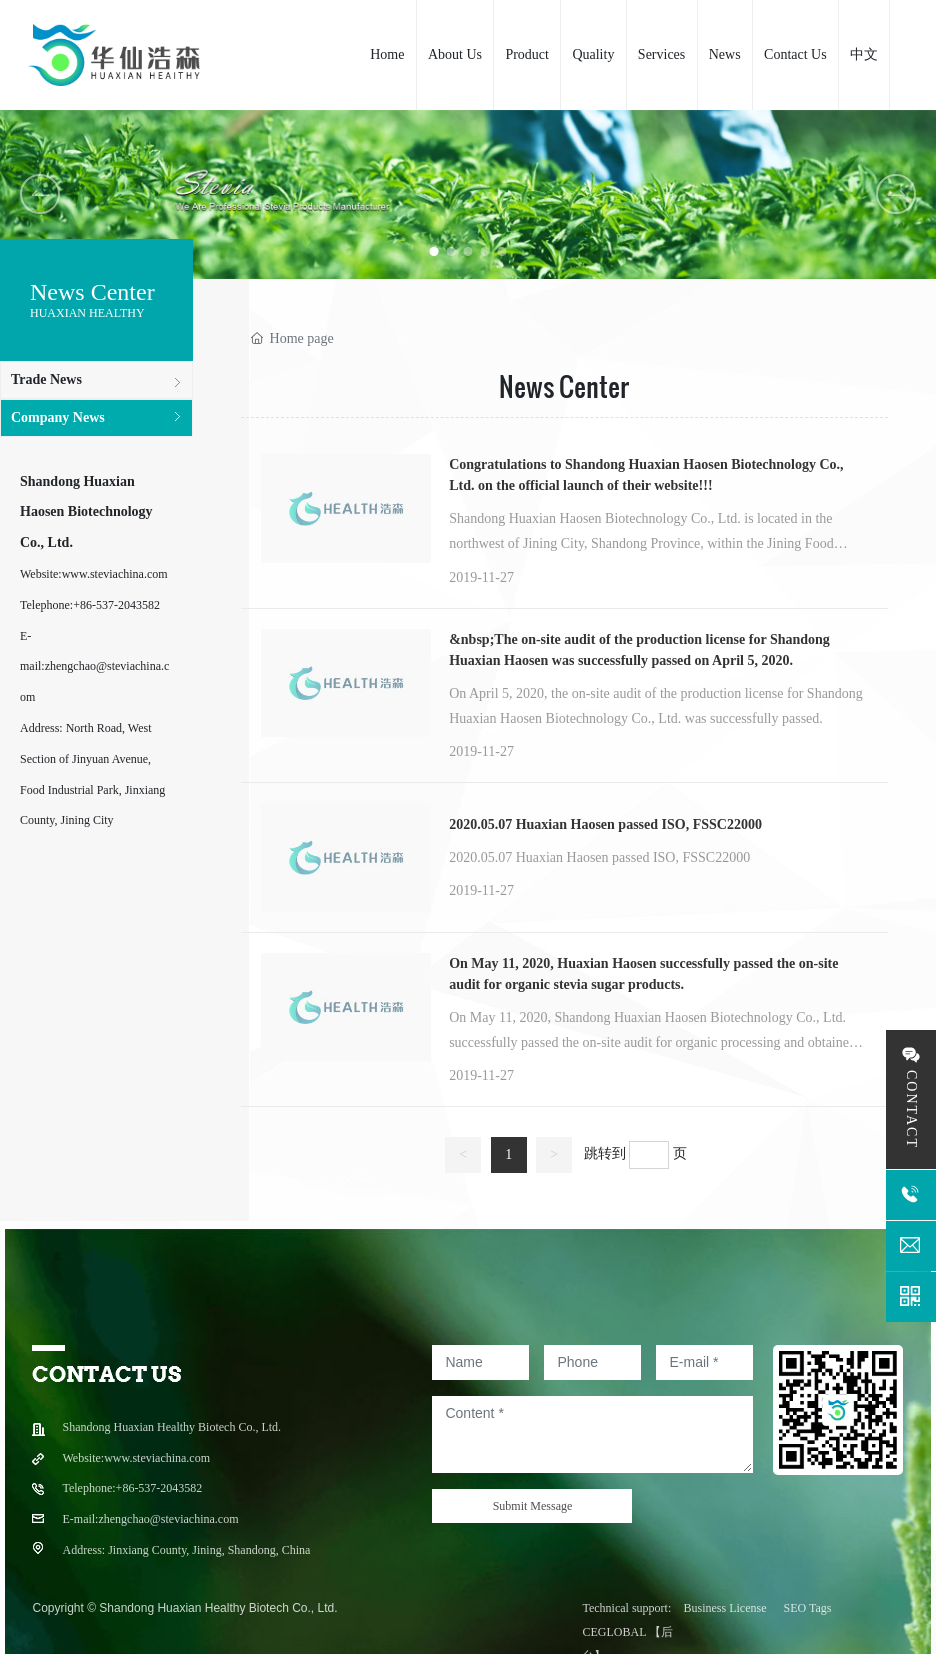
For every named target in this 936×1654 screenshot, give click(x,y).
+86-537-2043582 (116, 605)
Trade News (46, 379)
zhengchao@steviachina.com (168, 1519)
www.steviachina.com (115, 574)
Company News (58, 417)
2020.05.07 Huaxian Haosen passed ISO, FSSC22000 (605, 824)
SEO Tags (807, 1608)
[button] (434, 251)
